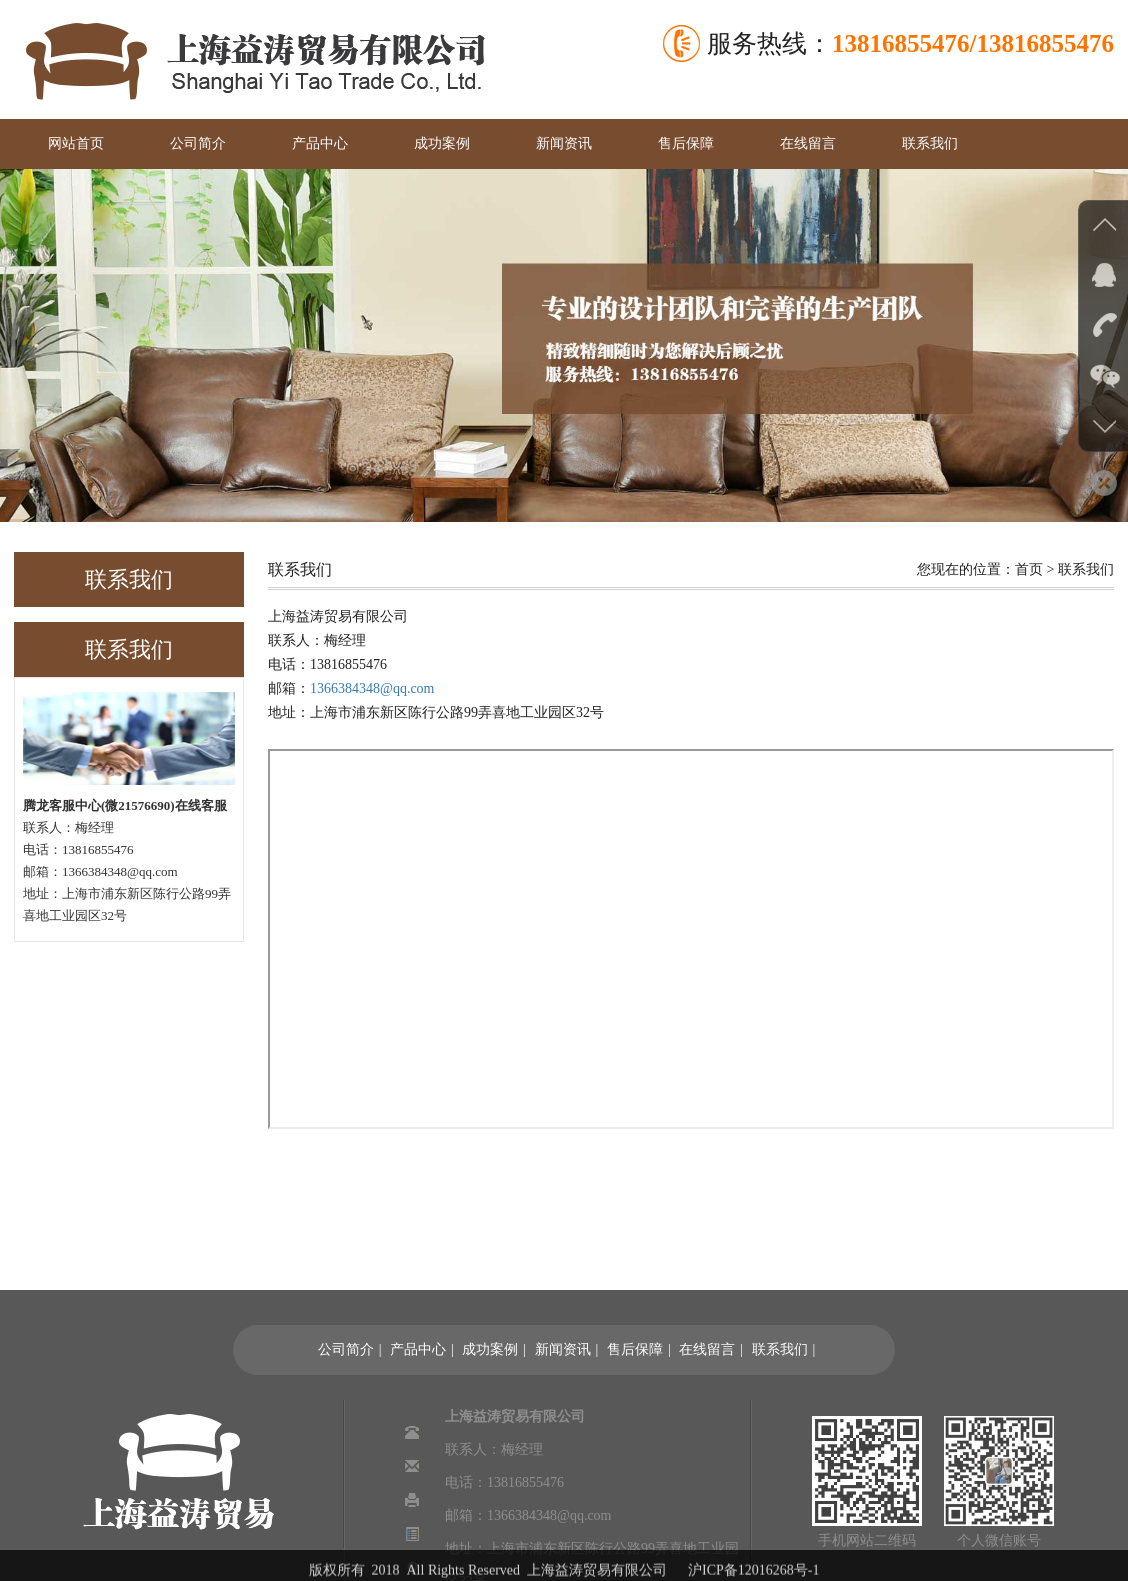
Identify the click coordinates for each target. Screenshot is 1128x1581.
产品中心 (320, 143)
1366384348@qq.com (372, 688)
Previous (19, 342)
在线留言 (808, 143)
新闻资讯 (564, 143)
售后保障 (686, 143)
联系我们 (930, 143)
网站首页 (76, 143)
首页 (1029, 569)
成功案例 (442, 143)
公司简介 (198, 143)
